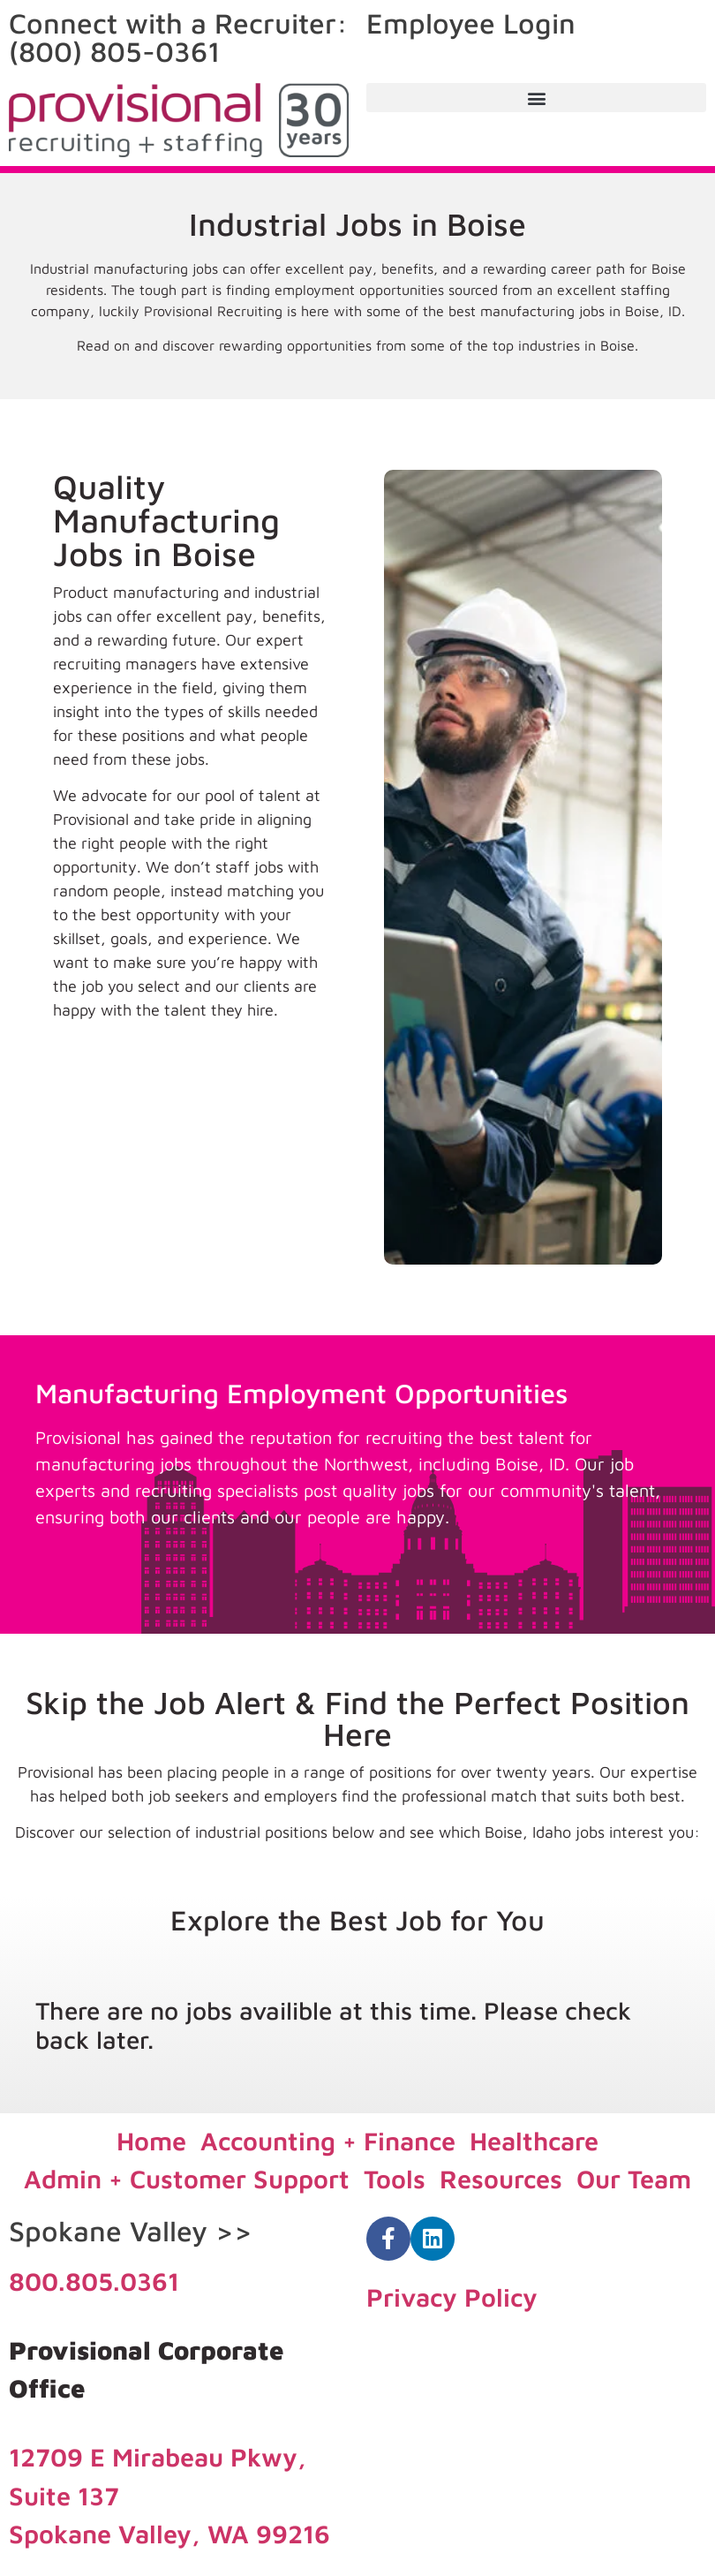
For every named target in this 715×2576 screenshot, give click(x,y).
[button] (536, 97)
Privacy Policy (452, 2297)
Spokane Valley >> (130, 2230)
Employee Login (471, 23)
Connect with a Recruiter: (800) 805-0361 (178, 37)
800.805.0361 (94, 2281)
